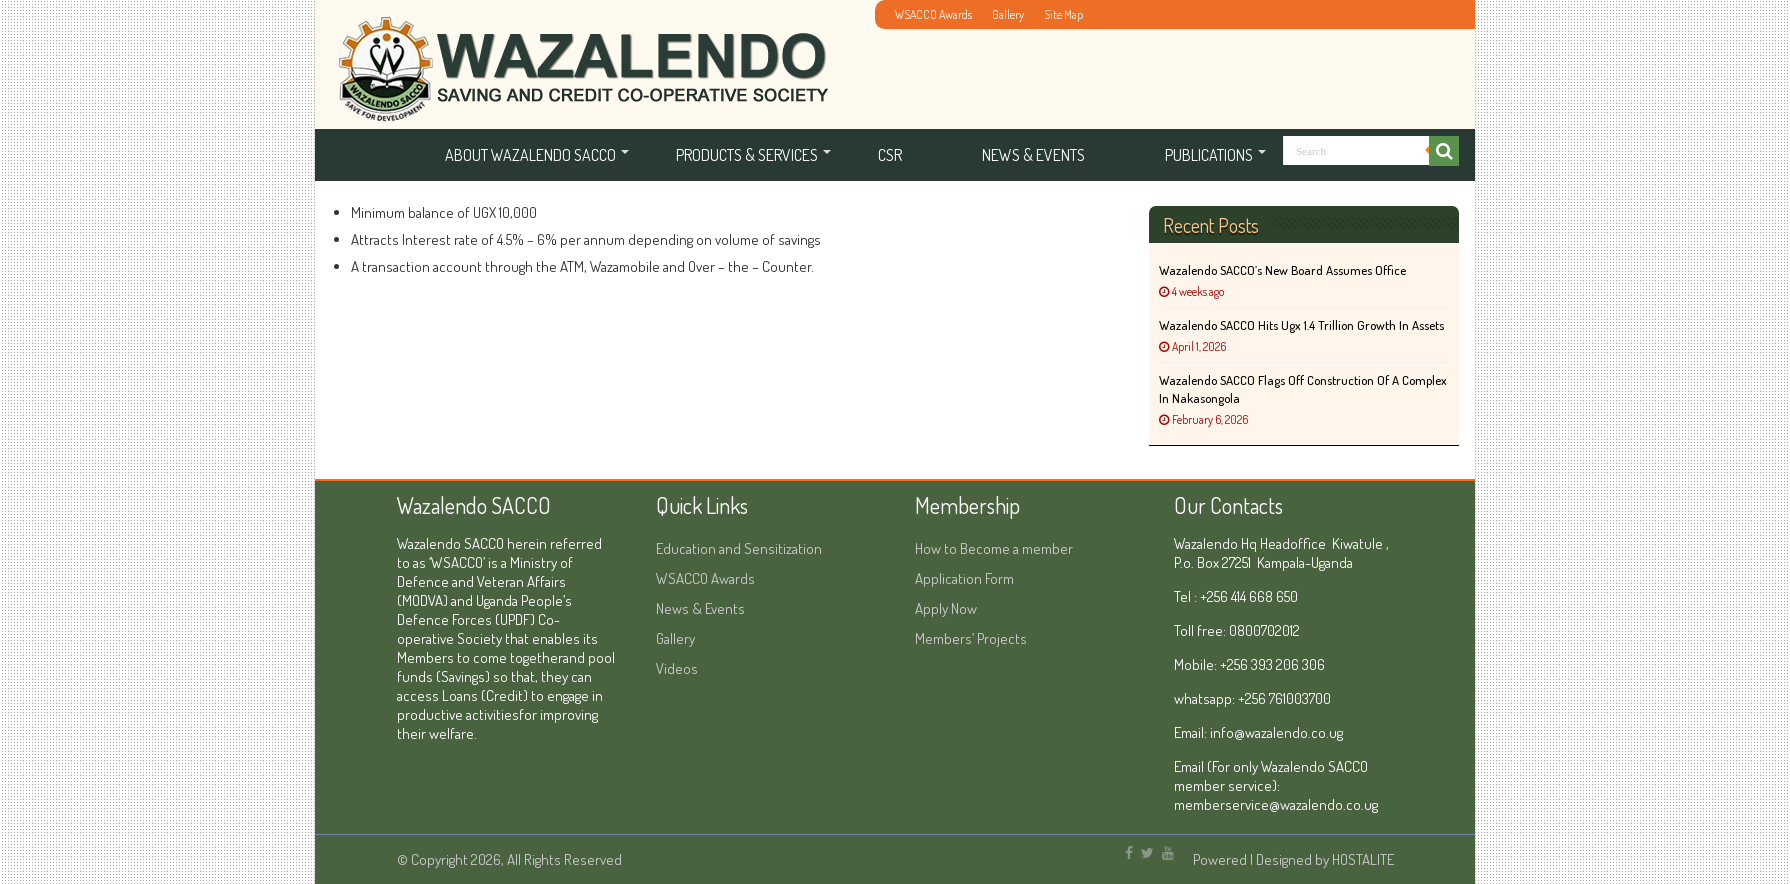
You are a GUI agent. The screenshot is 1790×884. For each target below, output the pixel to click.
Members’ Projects (971, 638)
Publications (1209, 155)
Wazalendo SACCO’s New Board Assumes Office (1282, 270)
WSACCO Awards (933, 14)
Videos (677, 668)
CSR (890, 155)
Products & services (747, 155)
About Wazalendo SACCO (530, 155)
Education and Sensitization (739, 548)
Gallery (1008, 14)
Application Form (964, 578)
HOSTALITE (1363, 859)
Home (365, 155)
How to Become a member (994, 548)
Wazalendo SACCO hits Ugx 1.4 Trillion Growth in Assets (1301, 325)
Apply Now (946, 608)
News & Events (1033, 155)
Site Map (1063, 14)
